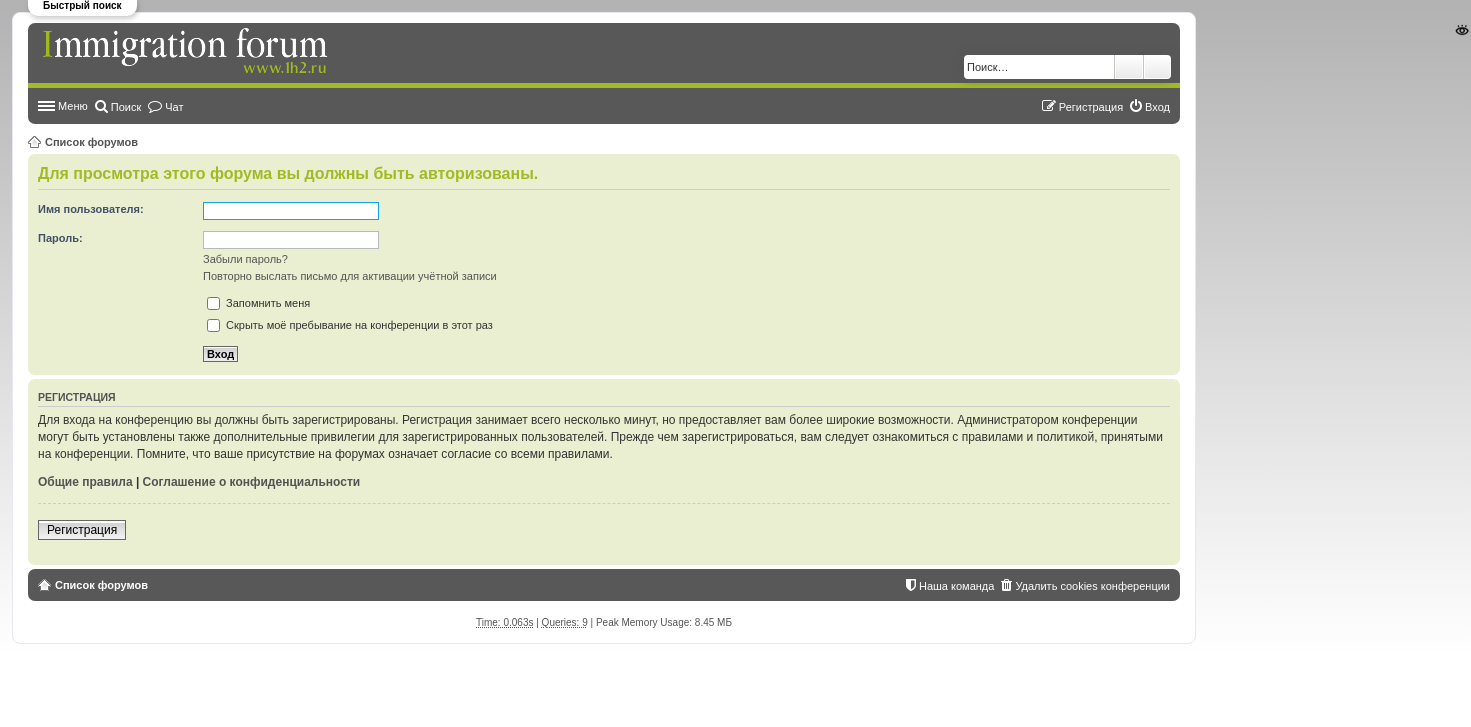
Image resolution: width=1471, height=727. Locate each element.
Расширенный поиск (1157, 67)
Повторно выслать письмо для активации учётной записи (350, 276)
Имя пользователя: (91, 209)
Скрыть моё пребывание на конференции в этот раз (350, 325)
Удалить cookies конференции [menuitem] (1092, 586)
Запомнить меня (258, 303)
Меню (73, 106)
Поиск (1129, 67)
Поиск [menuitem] (126, 107)
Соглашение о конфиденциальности (252, 482)
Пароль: (60, 238)
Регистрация (82, 530)
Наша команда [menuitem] (956, 586)
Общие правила (85, 482)
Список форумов (91, 142)
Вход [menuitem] (1157, 107)
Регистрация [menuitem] (1091, 107)
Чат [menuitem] (174, 107)
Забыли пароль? (245, 259)
